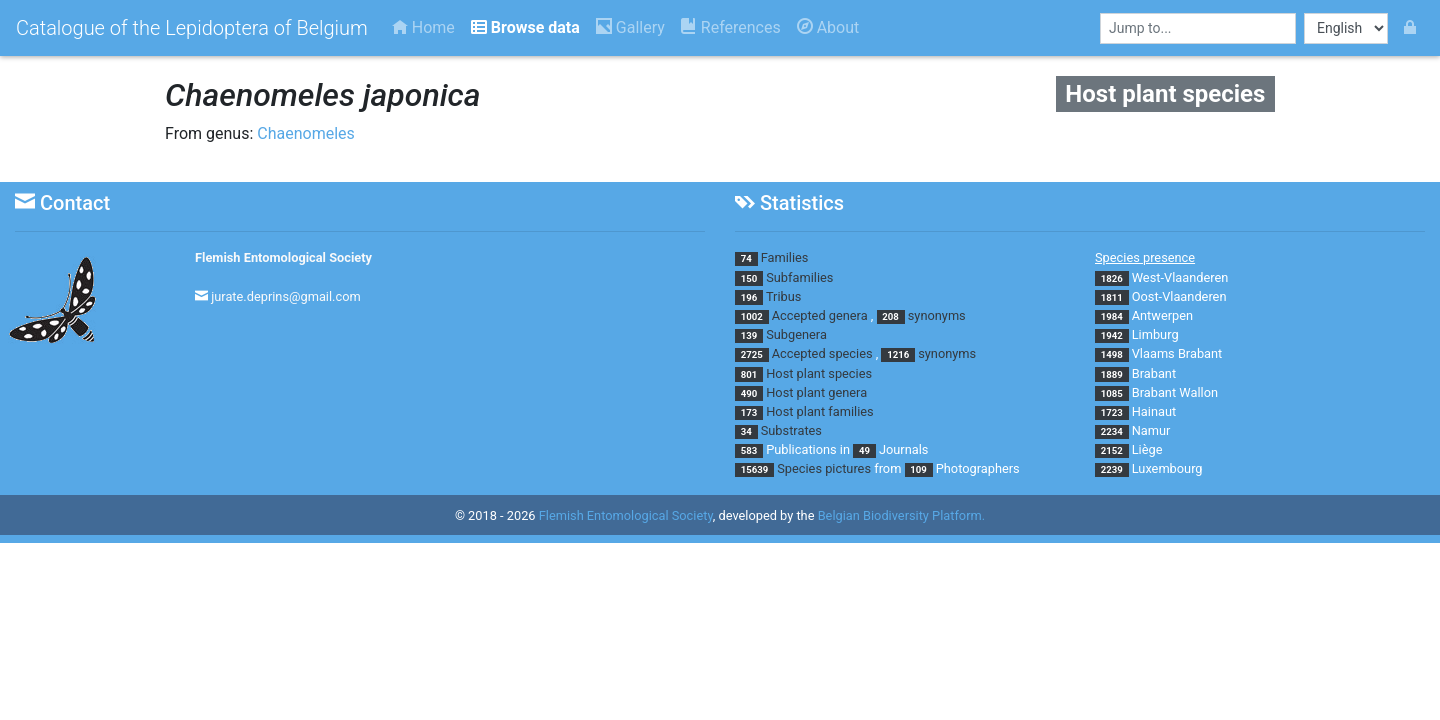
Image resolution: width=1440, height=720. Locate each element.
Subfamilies (799, 277)
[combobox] (1198, 28)
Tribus (783, 296)
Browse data (525, 27)
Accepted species (822, 353)
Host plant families (819, 411)
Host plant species (819, 373)
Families (785, 257)
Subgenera (796, 334)
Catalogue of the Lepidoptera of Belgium (192, 28)
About (828, 27)
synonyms (937, 315)
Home (423, 27)
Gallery (630, 27)
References (731, 27)
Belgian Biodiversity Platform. (901, 515)
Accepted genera (820, 315)
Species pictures (824, 468)
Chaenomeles (306, 133)
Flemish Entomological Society (283, 257)
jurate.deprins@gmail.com (286, 296)
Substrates (791, 430)
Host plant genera (816, 392)
